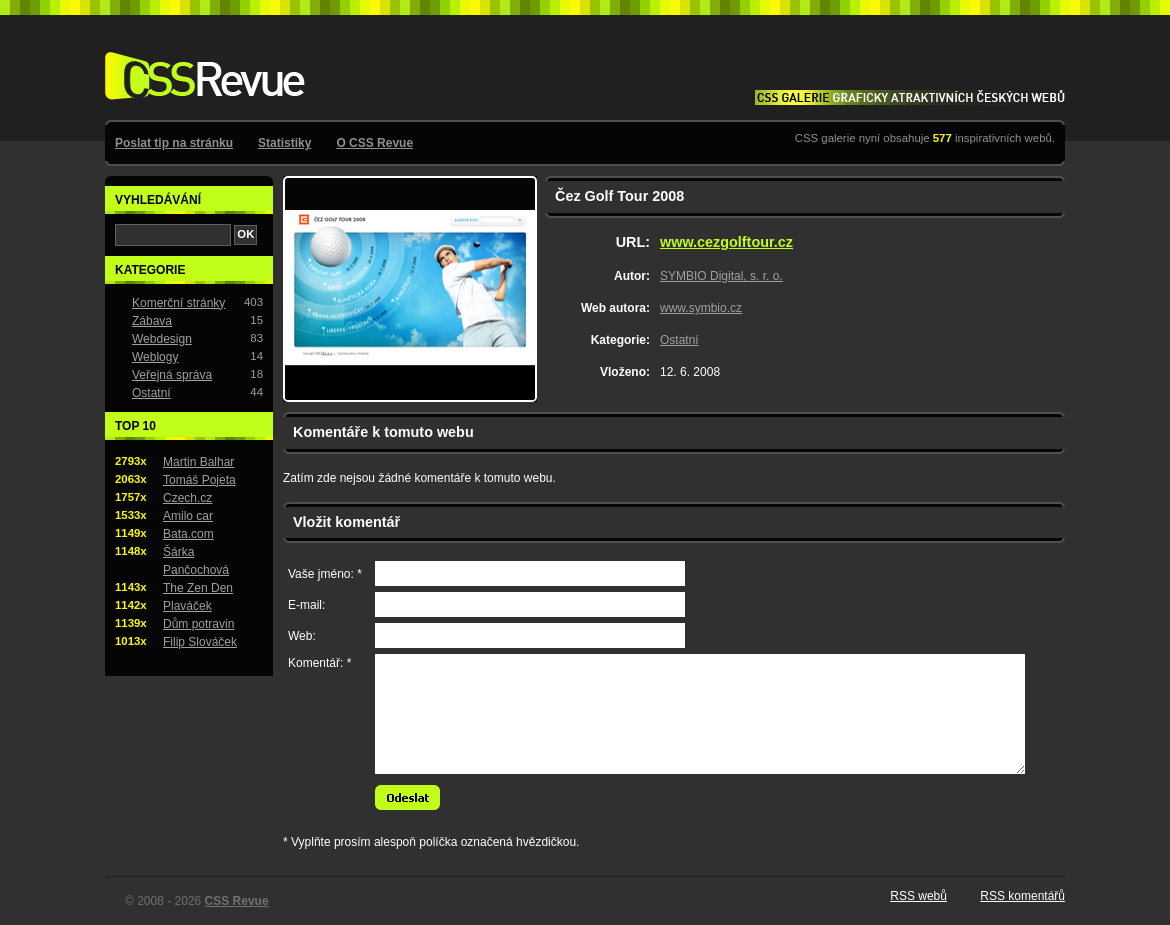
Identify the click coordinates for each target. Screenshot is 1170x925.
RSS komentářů (1022, 896)
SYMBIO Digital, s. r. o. (721, 276)
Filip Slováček (200, 642)
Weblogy (155, 357)
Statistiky (284, 143)
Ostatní (679, 340)
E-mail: (306, 605)
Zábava (152, 321)
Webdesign (162, 339)
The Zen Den (198, 588)
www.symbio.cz (701, 308)
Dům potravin (198, 624)
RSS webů (918, 896)
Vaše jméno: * (325, 574)
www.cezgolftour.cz (726, 242)
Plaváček (187, 606)
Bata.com (188, 534)
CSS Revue (201, 61)
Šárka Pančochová (196, 561)
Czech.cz (187, 498)
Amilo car (188, 516)
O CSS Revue (374, 143)
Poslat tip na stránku (174, 143)
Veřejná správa (172, 375)
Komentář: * (319, 663)
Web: (302, 636)
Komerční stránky (178, 303)
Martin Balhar (198, 462)
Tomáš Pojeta (199, 480)
